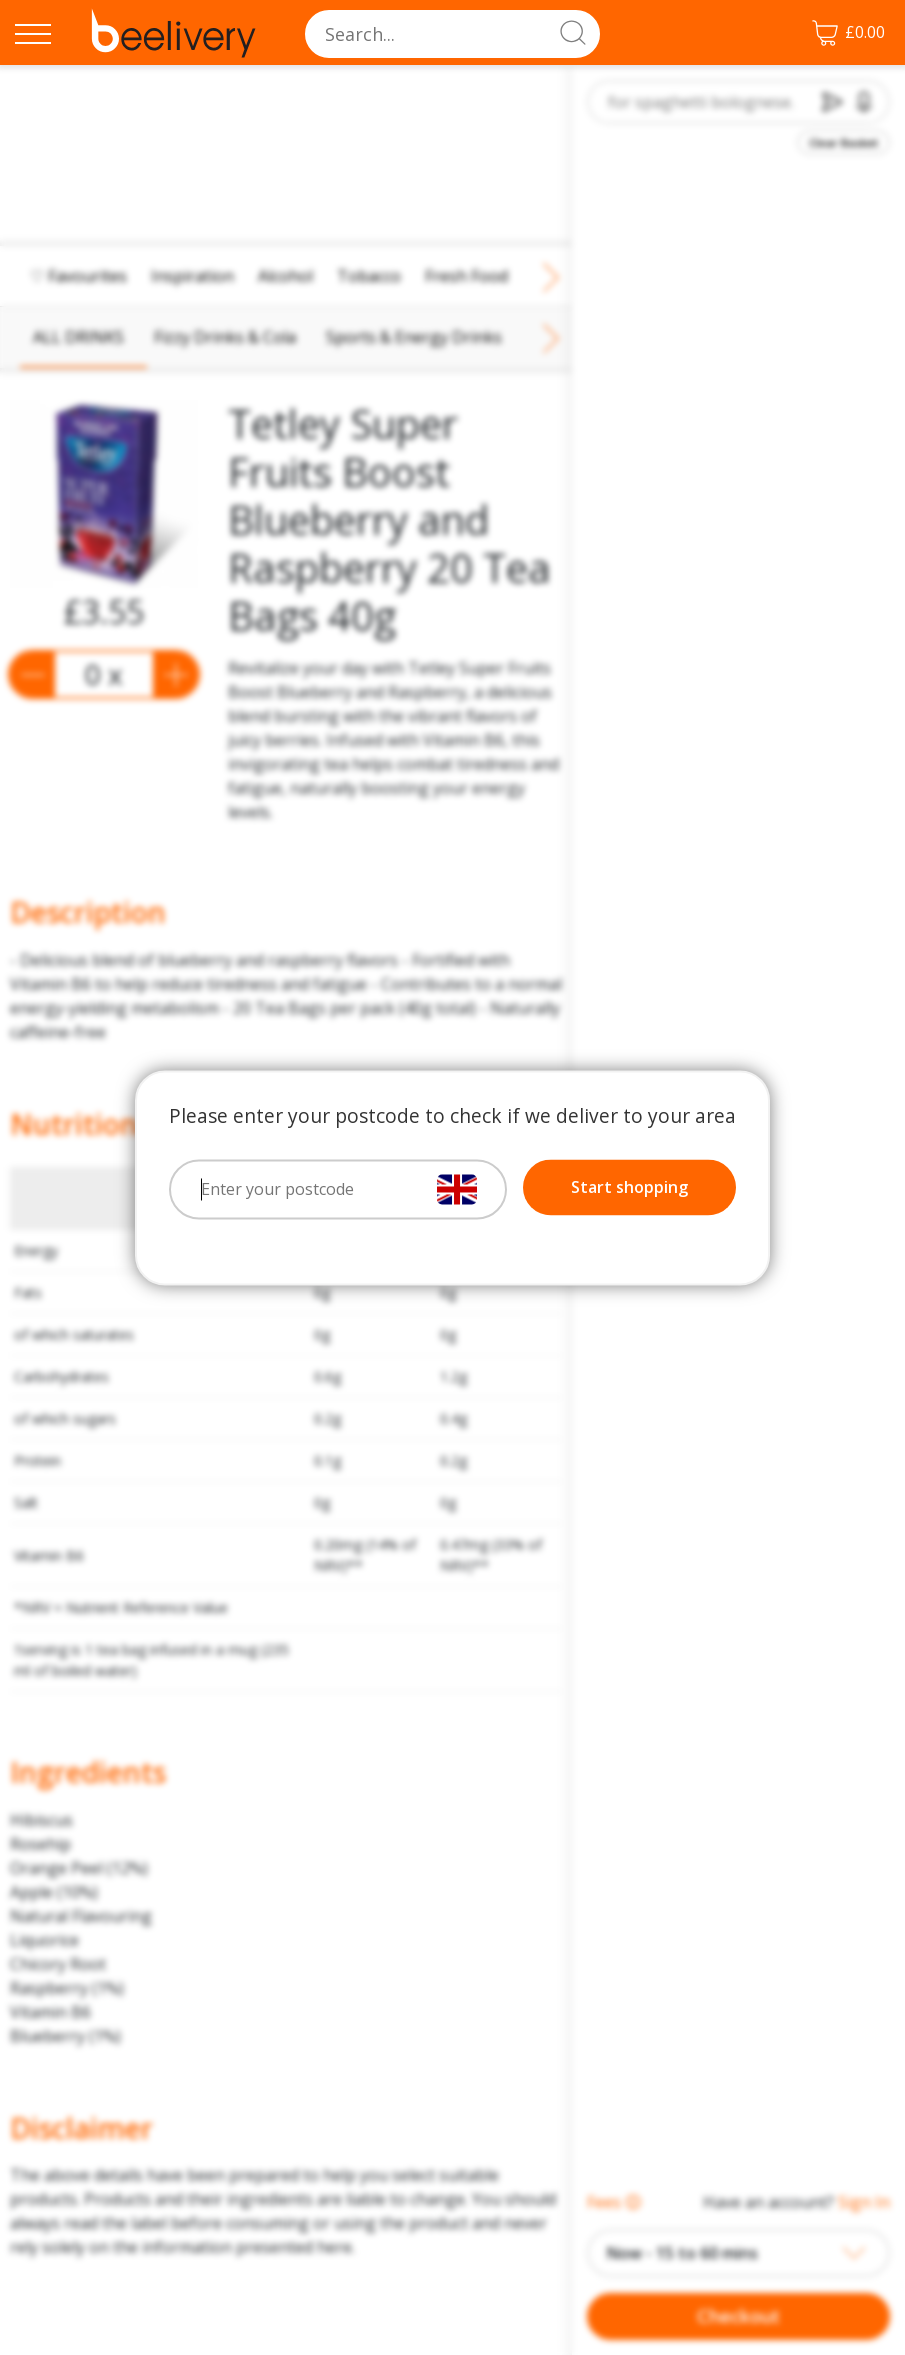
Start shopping (629, 1187)
